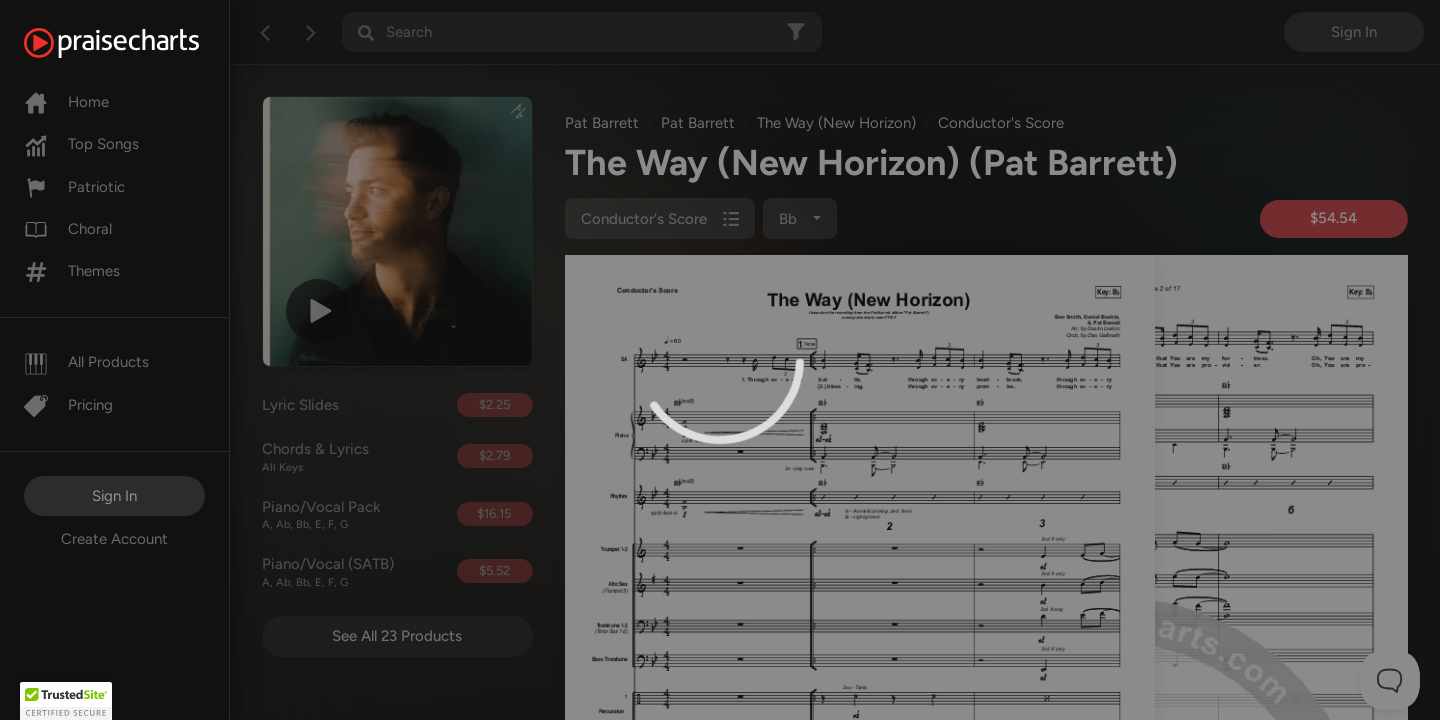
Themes (72, 271)
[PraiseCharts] (136, 43)
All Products (86, 362)
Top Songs (81, 144)
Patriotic (74, 187)
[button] (66, 701)
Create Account (114, 539)
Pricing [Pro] (68, 405)
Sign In (114, 496)
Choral (68, 229)
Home (66, 102)
